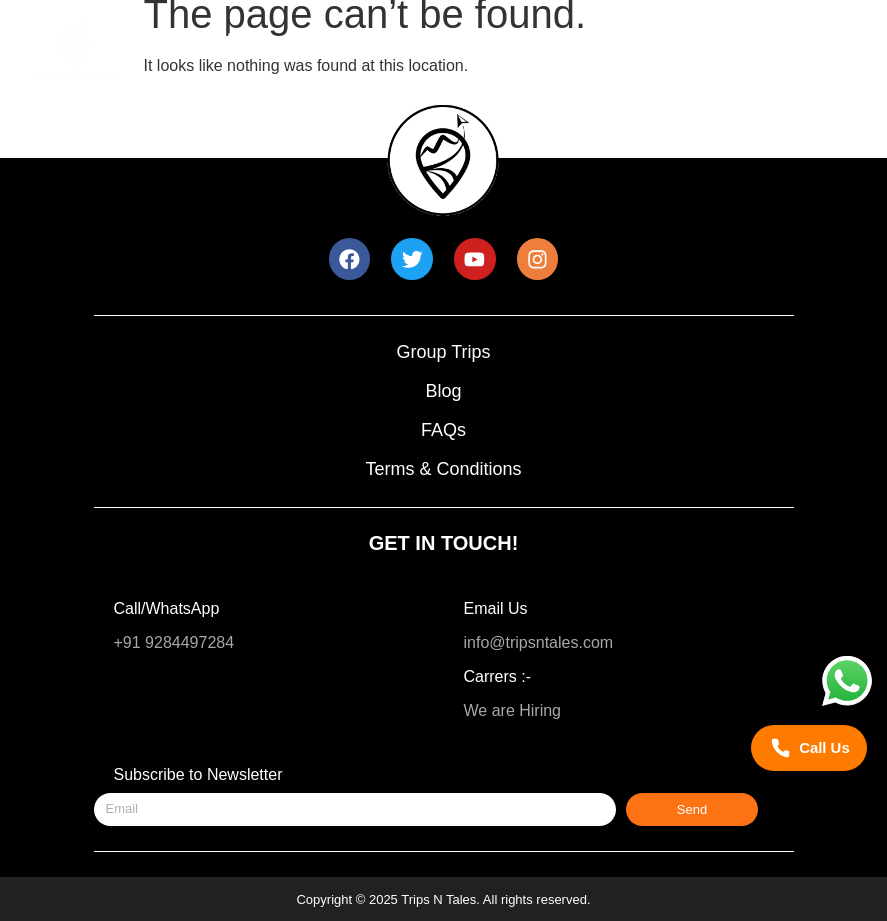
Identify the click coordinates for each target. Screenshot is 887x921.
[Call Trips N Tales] (808, 748)
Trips (326, 38)
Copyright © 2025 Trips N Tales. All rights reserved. (443, 899)
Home (221, 38)
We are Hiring (513, 710)
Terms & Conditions (443, 469)
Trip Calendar (614, 38)
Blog (443, 391)
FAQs (443, 430)
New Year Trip (456, 38)
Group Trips (443, 352)
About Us (581, 77)
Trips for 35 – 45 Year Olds (388, 77)
